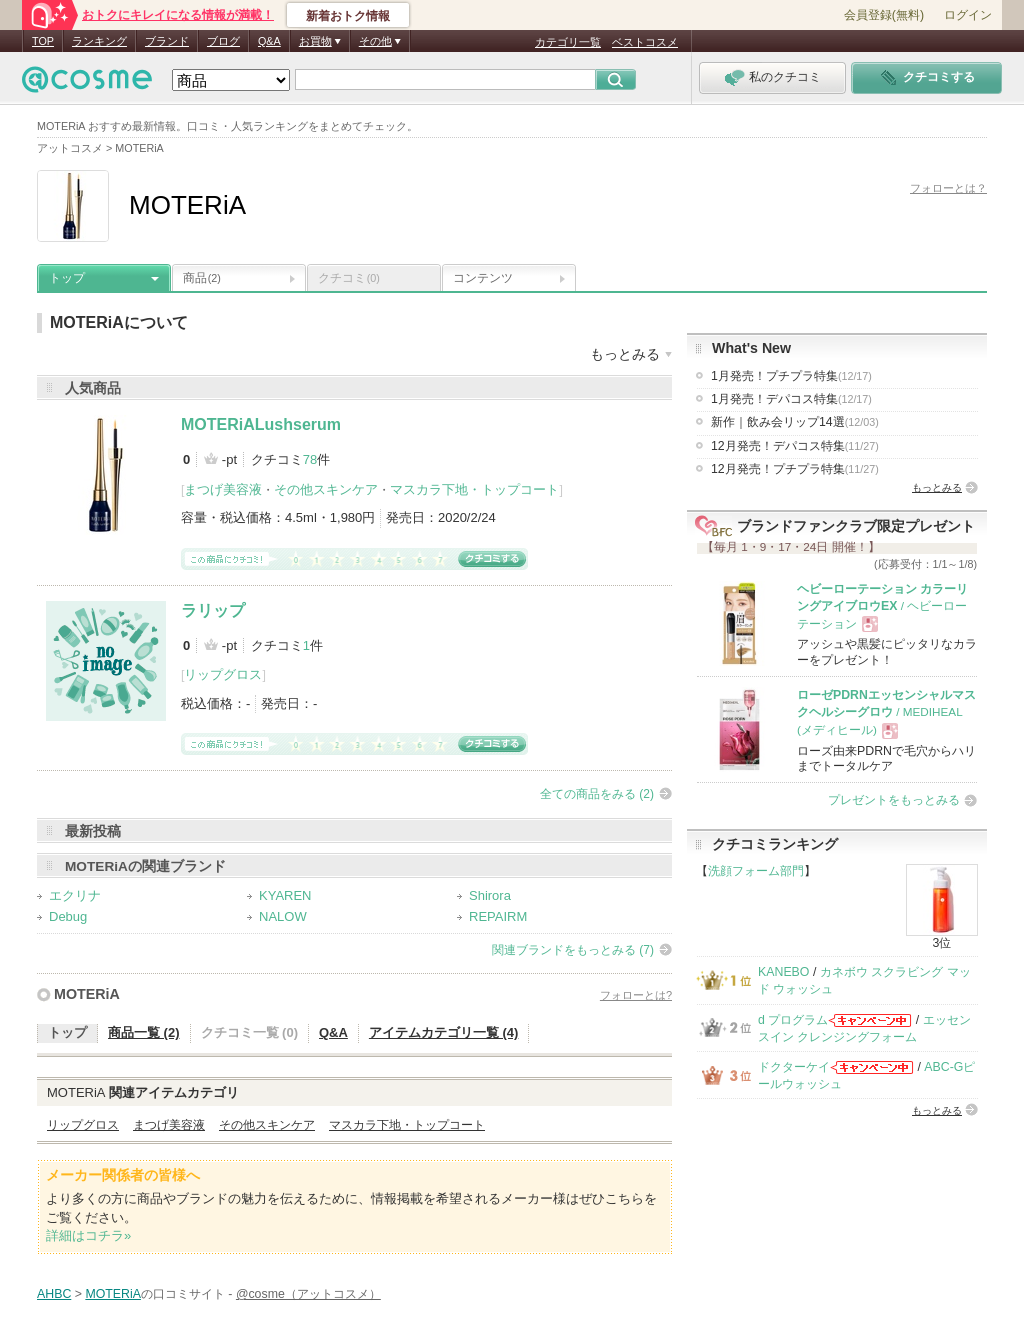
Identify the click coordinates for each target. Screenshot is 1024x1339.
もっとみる (937, 487)
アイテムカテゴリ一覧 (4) (444, 1032)
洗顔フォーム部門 (756, 871)
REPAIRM (498, 916)
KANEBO (783, 972)
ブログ (223, 41)
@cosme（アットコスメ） (308, 1294)
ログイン (968, 15)
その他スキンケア (326, 489)
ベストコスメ (645, 42)
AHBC (54, 1294)
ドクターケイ (794, 1067)
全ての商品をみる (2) (597, 794)
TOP (43, 41)
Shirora (490, 895)
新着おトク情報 (348, 16)
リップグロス (223, 674)
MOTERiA (87, 994)
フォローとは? (636, 995)
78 (310, 459)
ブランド (167, 41)
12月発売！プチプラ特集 (795, 469)
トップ (67, 278)
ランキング (99, 41)
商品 (202, 278)
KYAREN (285, 895)
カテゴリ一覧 (568, 42)
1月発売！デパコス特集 (791, 399)
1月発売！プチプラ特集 (791, 376)
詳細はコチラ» (88, 1235)
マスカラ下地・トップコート (474, 489)
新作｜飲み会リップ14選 (795, 422)
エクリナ (75, 895)
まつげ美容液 (223, 489)
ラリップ (213, 610)
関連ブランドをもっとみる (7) (573, 950)
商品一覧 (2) (144, 1032)
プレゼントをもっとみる (894, 800)
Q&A (269, 41)
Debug (68, 916)
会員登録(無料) (884, 15)
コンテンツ (483, 278)
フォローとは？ (948, 188)
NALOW (283, 916)
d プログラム (793, 1020)
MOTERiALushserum (261, 424)
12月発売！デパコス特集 (795, 446)
